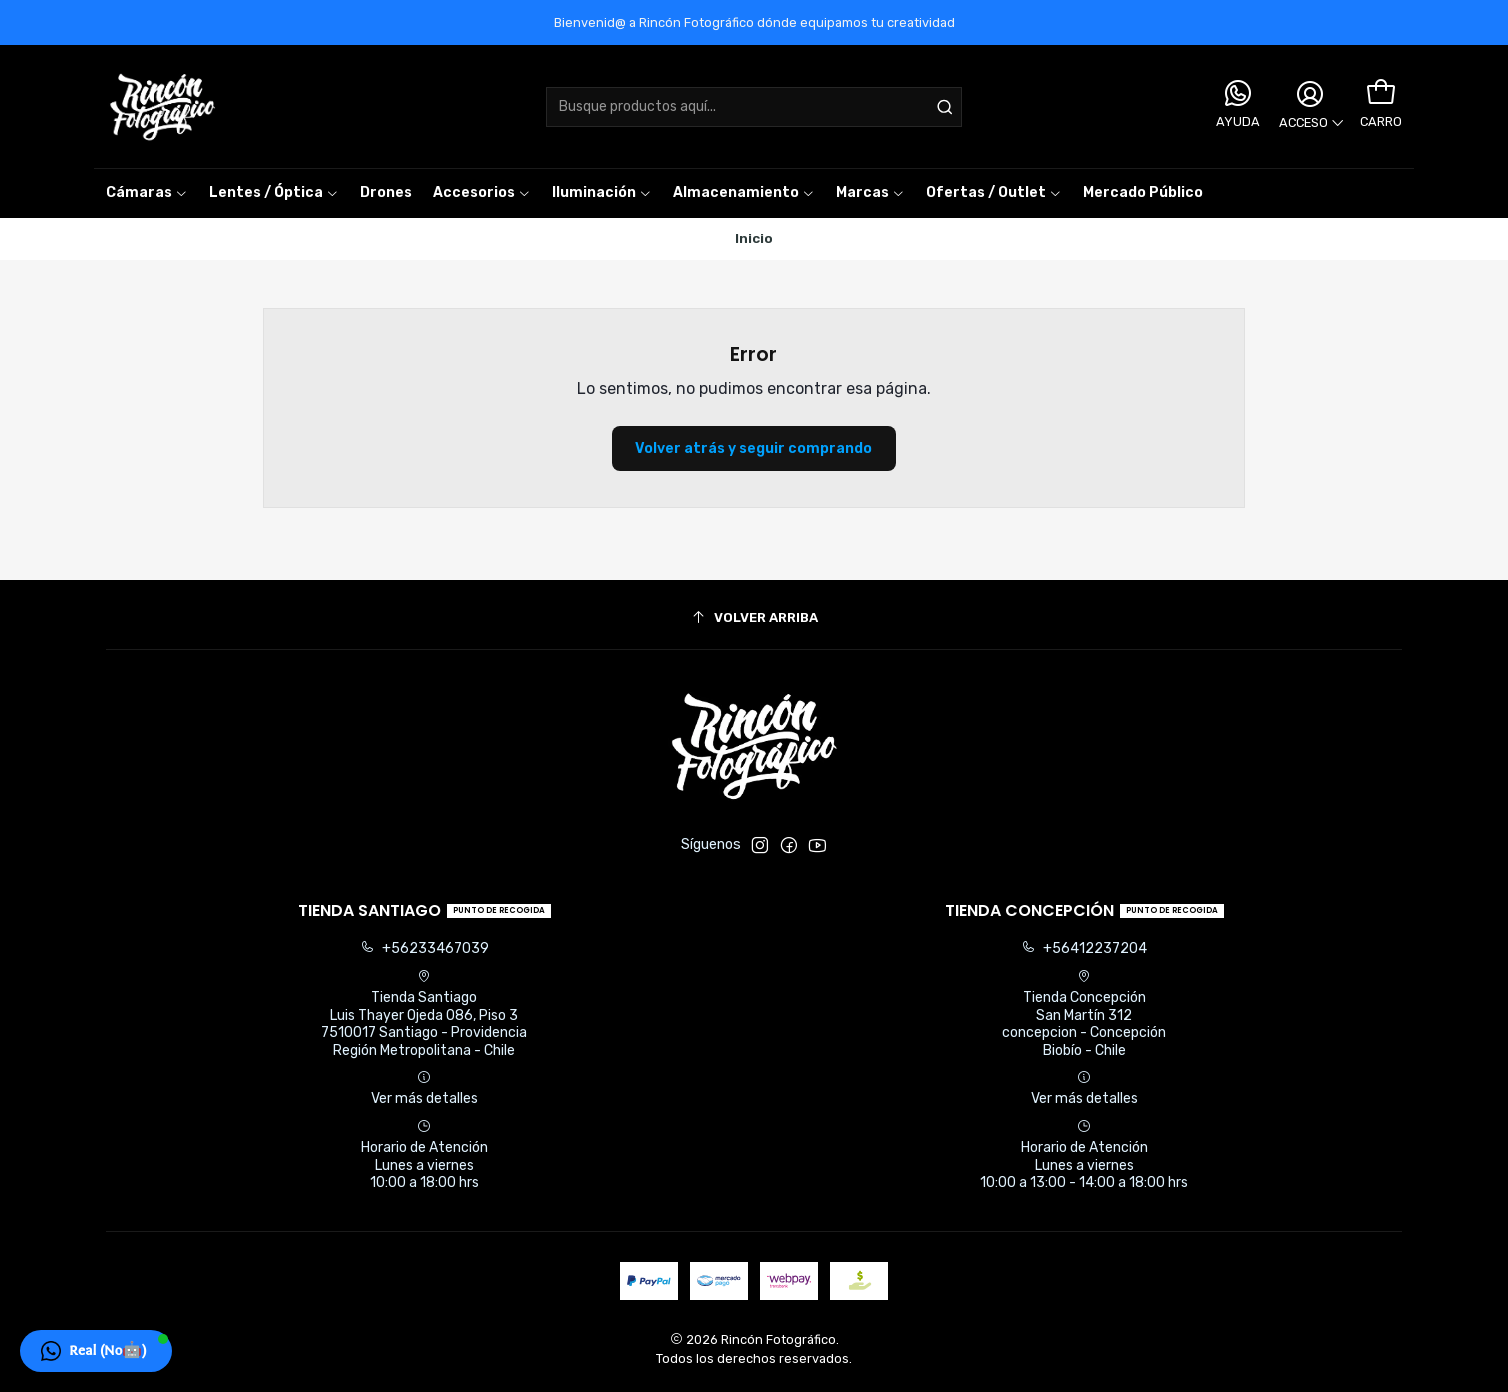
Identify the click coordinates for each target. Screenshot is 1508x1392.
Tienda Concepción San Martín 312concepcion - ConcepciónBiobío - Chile (1084, 1014)
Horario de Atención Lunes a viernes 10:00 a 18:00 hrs (424, 1155)
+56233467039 (424, 948)
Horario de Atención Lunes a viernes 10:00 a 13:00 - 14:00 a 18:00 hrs (1084, 1155)
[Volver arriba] (754, 617)
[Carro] (1381, 93)
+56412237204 (1084, 948)
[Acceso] (1310, 107)
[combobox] (754, 107)
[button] (870, 193)
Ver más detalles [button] (424, 1088)
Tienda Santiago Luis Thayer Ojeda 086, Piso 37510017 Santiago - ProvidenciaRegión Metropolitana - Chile (424, 1014)
